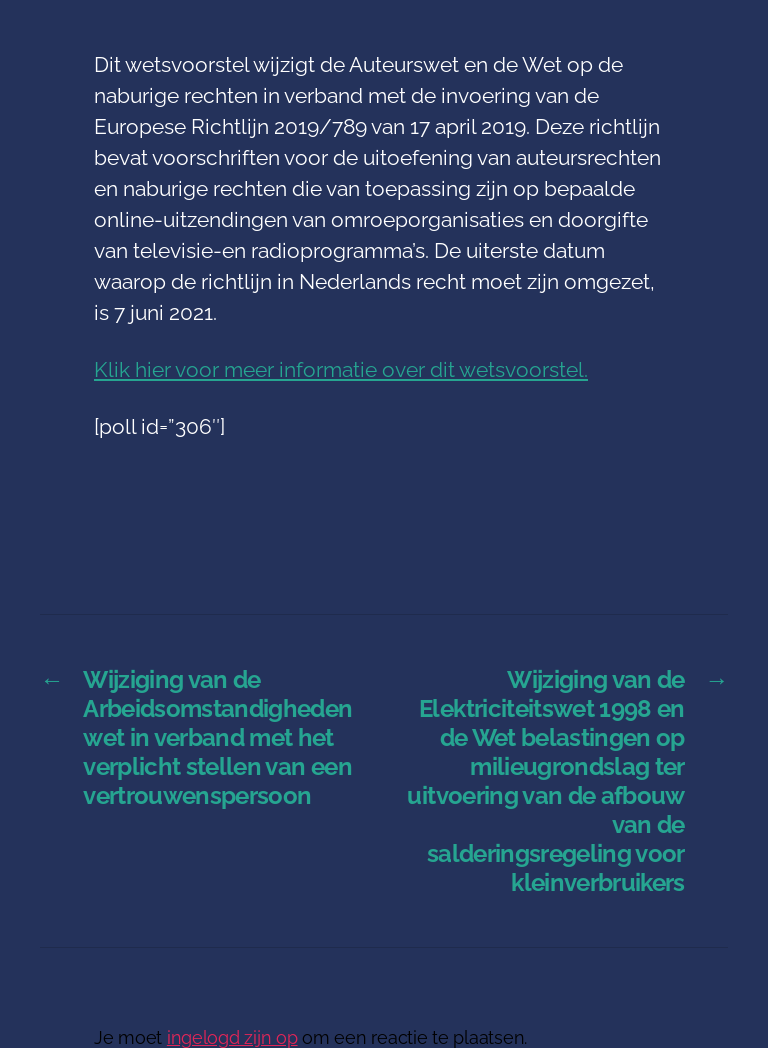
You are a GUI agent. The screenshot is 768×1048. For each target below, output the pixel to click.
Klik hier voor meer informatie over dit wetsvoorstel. (341, 369)
